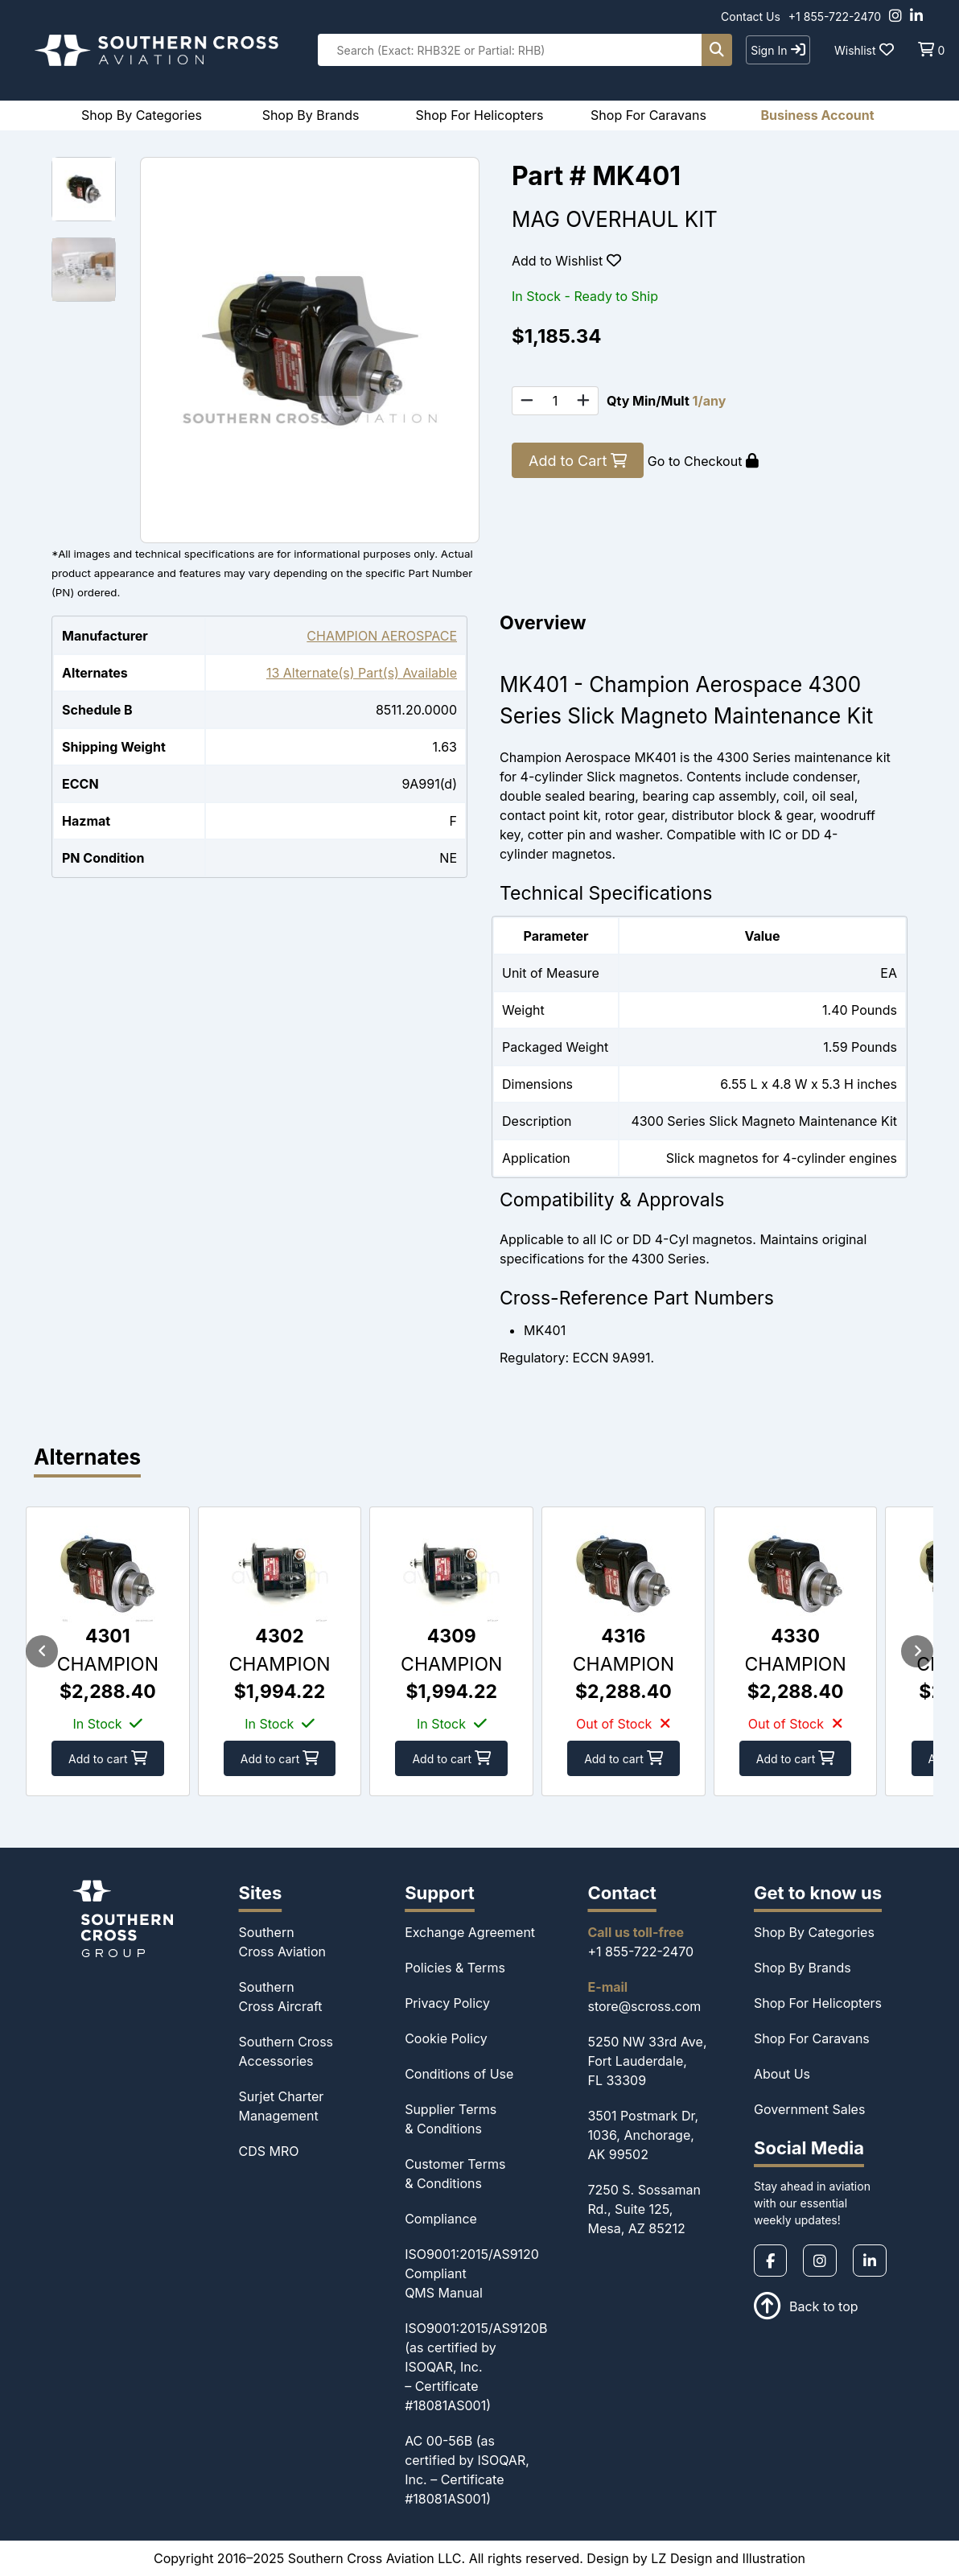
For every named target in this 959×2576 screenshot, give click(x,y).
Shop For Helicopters (818, 2003)
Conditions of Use (459, 2074)
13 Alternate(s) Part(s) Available (361, 673)
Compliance (441, 2219)
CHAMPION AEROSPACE (382, 636)
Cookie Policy (446, 2038)
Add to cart (108, 1758)
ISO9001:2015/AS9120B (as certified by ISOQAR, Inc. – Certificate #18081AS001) (476, 2366)
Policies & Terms (455, 1968)
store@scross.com (644, 2006)
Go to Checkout (703, 461)
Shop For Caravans (812, 2038)
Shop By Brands (802, 1968)
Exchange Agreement (470, 1932)
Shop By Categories (814, 1932)
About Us (782, 2074)
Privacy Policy (447, 2003)
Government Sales (809, 2109)
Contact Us (750, 16)
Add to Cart (578, 460)
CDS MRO (269, 2151)
